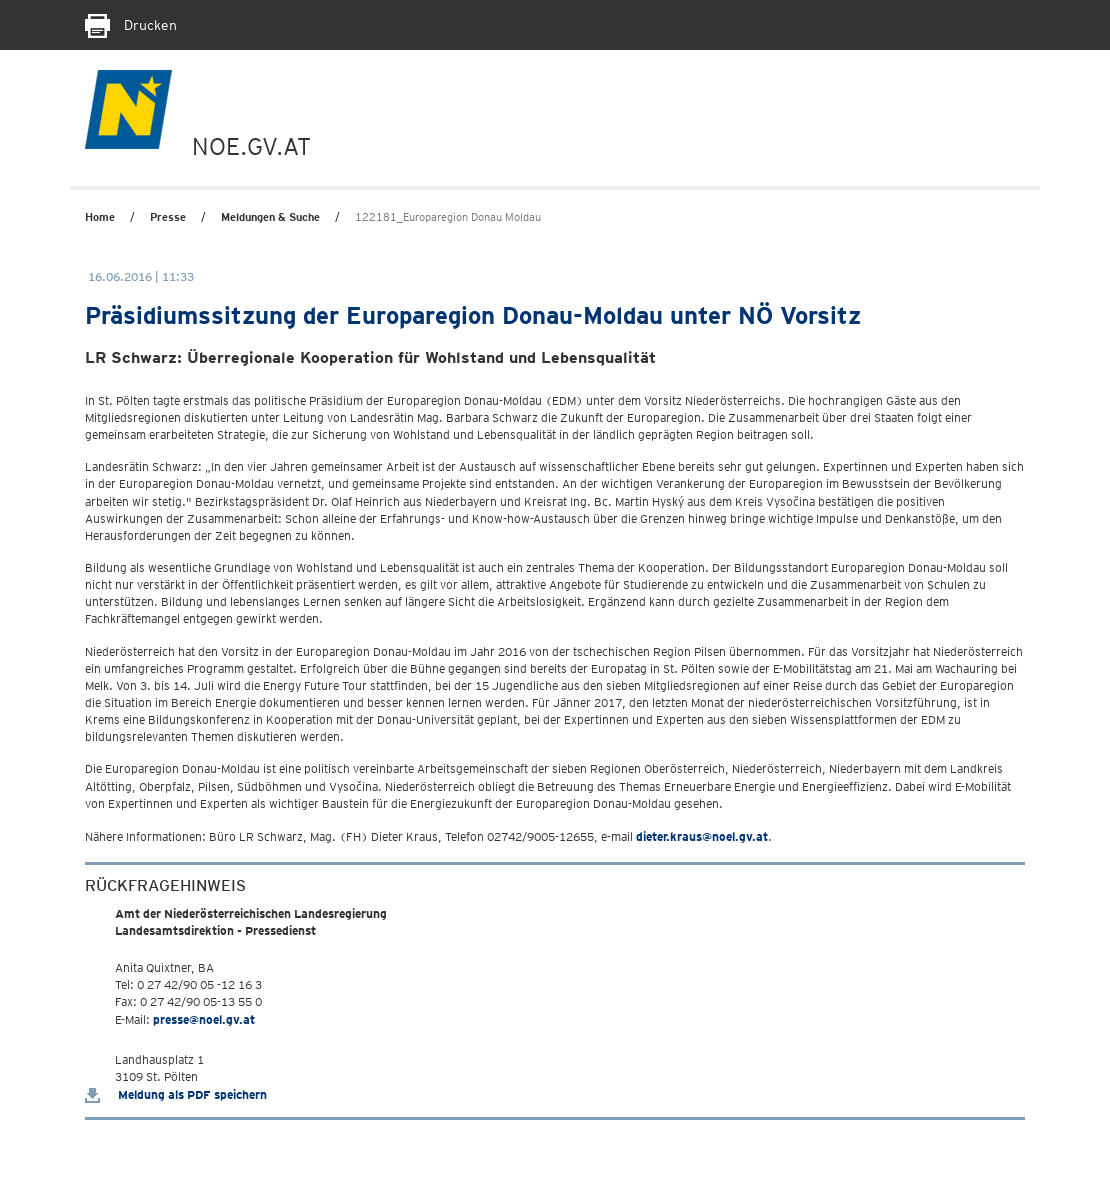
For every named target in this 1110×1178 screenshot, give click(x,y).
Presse (168, 217)
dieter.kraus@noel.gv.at (702, 836)
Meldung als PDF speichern (176, 1094)
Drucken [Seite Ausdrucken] (131, 25)
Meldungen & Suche (270, 217)
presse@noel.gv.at (204, 1019)
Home (100, 217)
